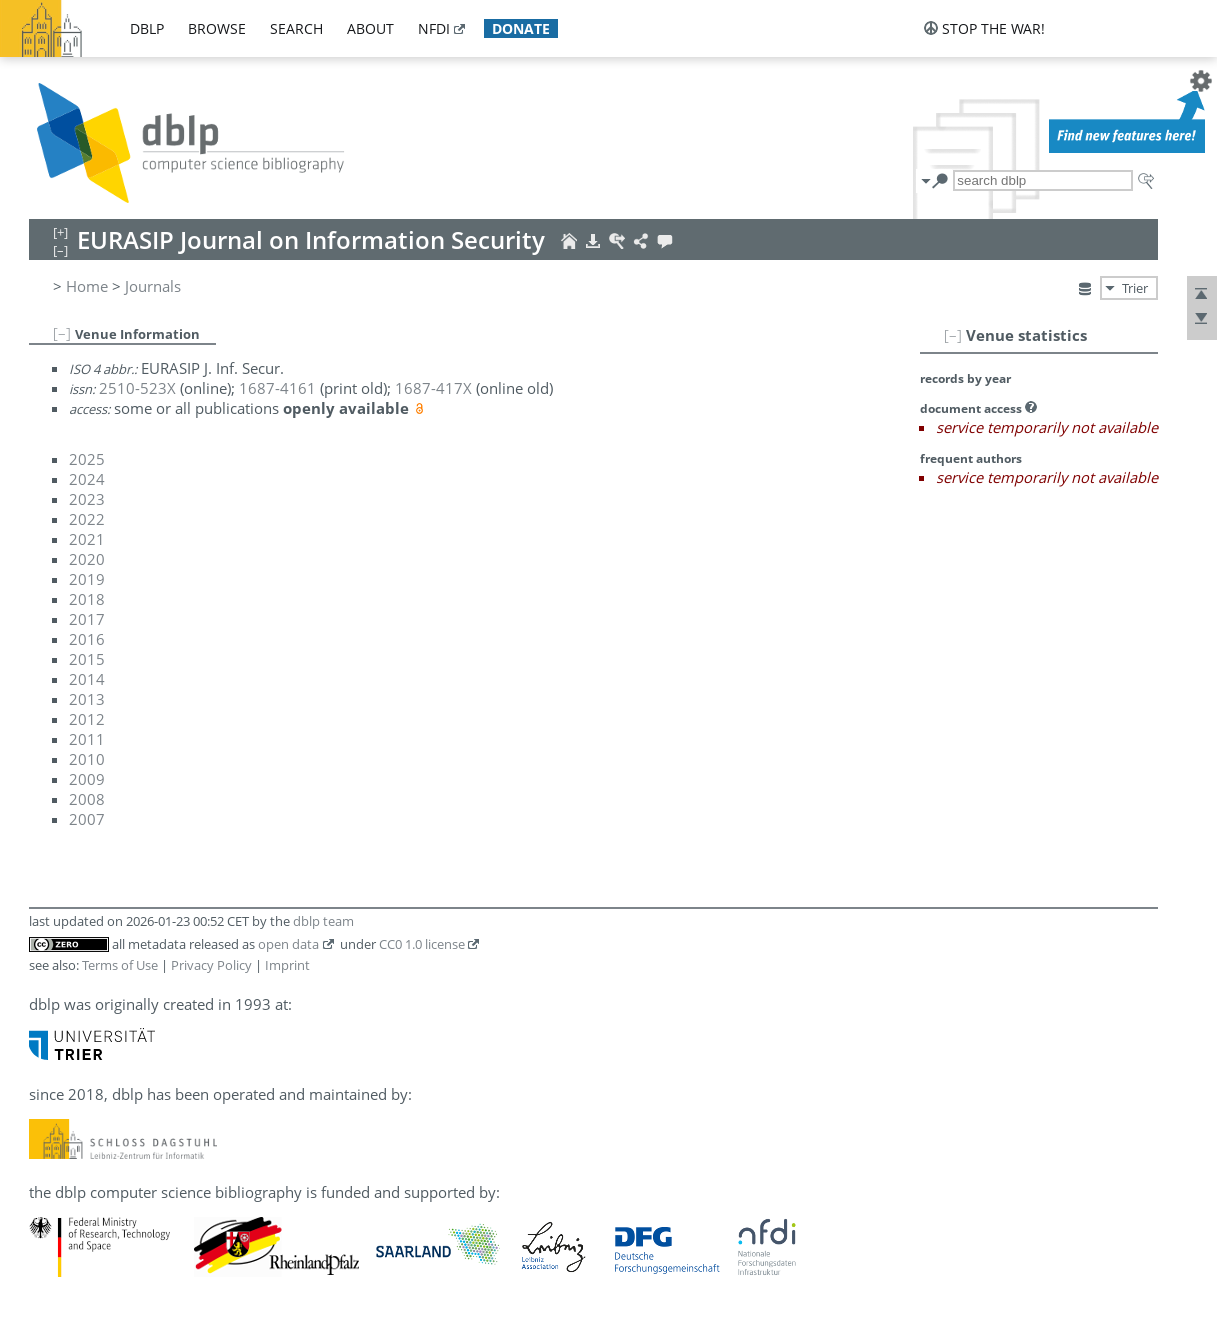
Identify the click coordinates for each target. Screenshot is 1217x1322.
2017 (87, 619)
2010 (87, 759)
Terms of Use (120, 965)
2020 (87, 559)
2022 (87, 519)
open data (288, 944)
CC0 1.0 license (422, 944)
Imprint (287, 965)
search (296, 28)
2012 (87, 719)
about (370, 28)
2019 (87, 579)
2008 (87, 799)
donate (521, 28)
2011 (87, 739)
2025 (87, 459)
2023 (87, 499)
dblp (147, 28)
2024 (87, 479)
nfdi (434, 28)
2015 (87, 659)
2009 (87, 779)
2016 (87, 639)
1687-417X (433, 388)
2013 (87, 699)
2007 (87, 819)
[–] (953, 335)
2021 (87, 539)
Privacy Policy (211, 965)
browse (217, 28)
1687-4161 (277, 388)
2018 (87, 599)
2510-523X (137, 388)
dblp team (323, 921)
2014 (87, 679)
